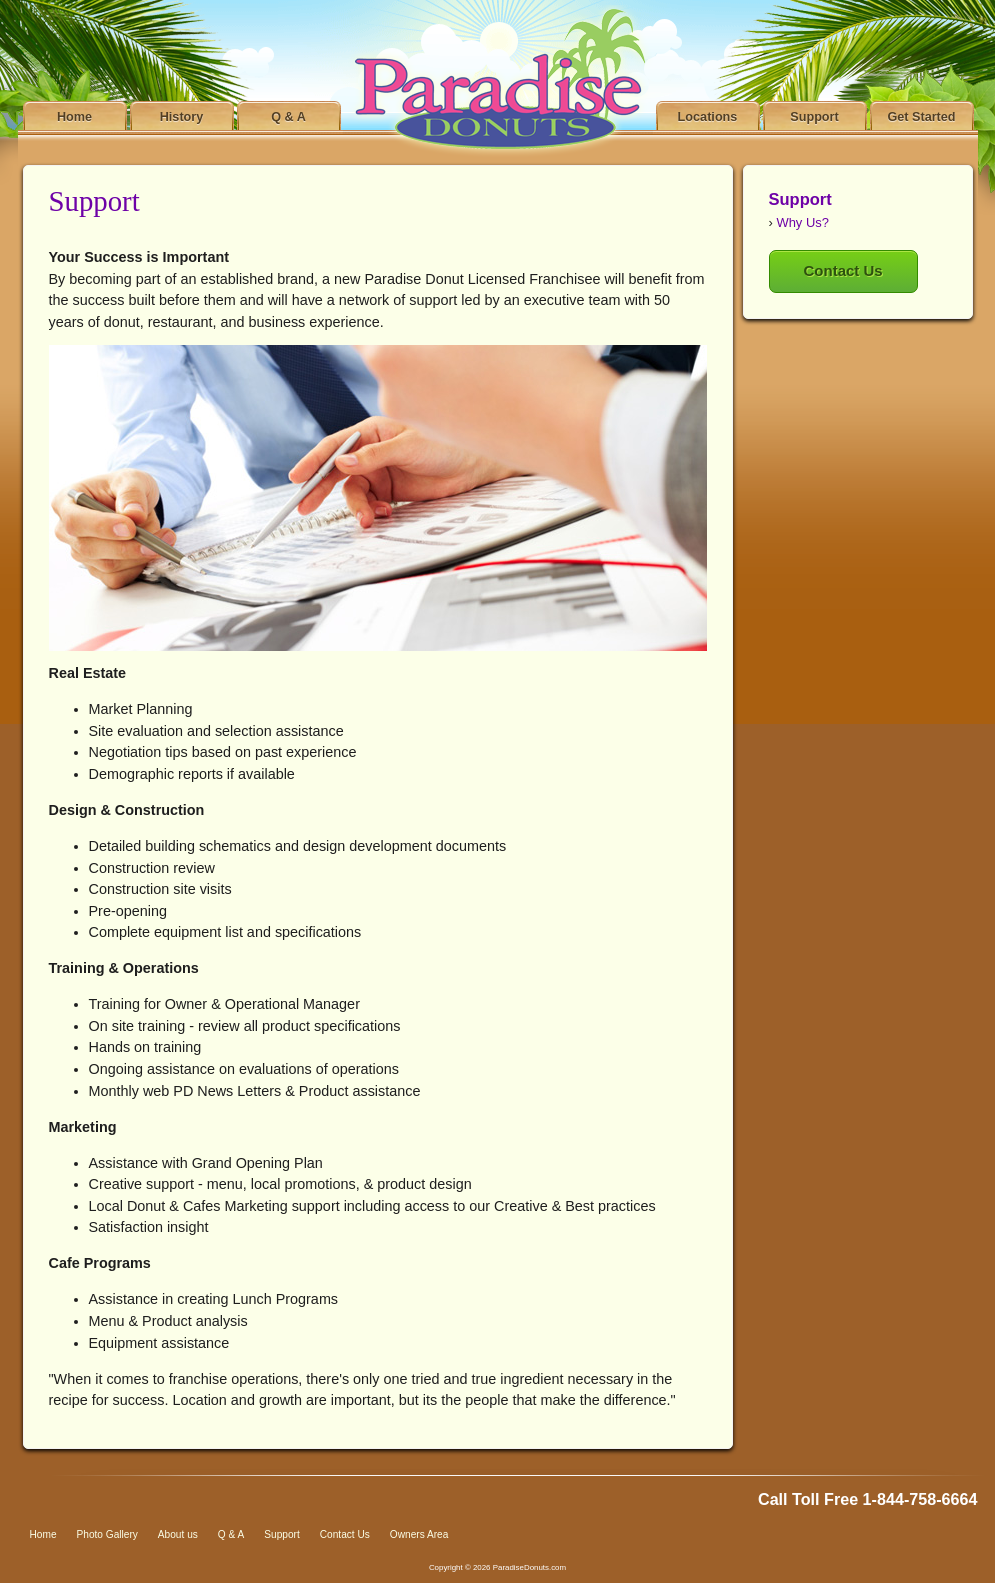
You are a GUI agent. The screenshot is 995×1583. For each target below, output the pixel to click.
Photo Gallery (107, 1534)
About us (178, 1534)
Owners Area (419, 1534)
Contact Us (843, 270)
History (182, 117)
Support (814, 117)
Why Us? (802, 222)
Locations (708, 117)
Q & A (288, 117)
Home (74, 117)
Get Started (921, 117)
